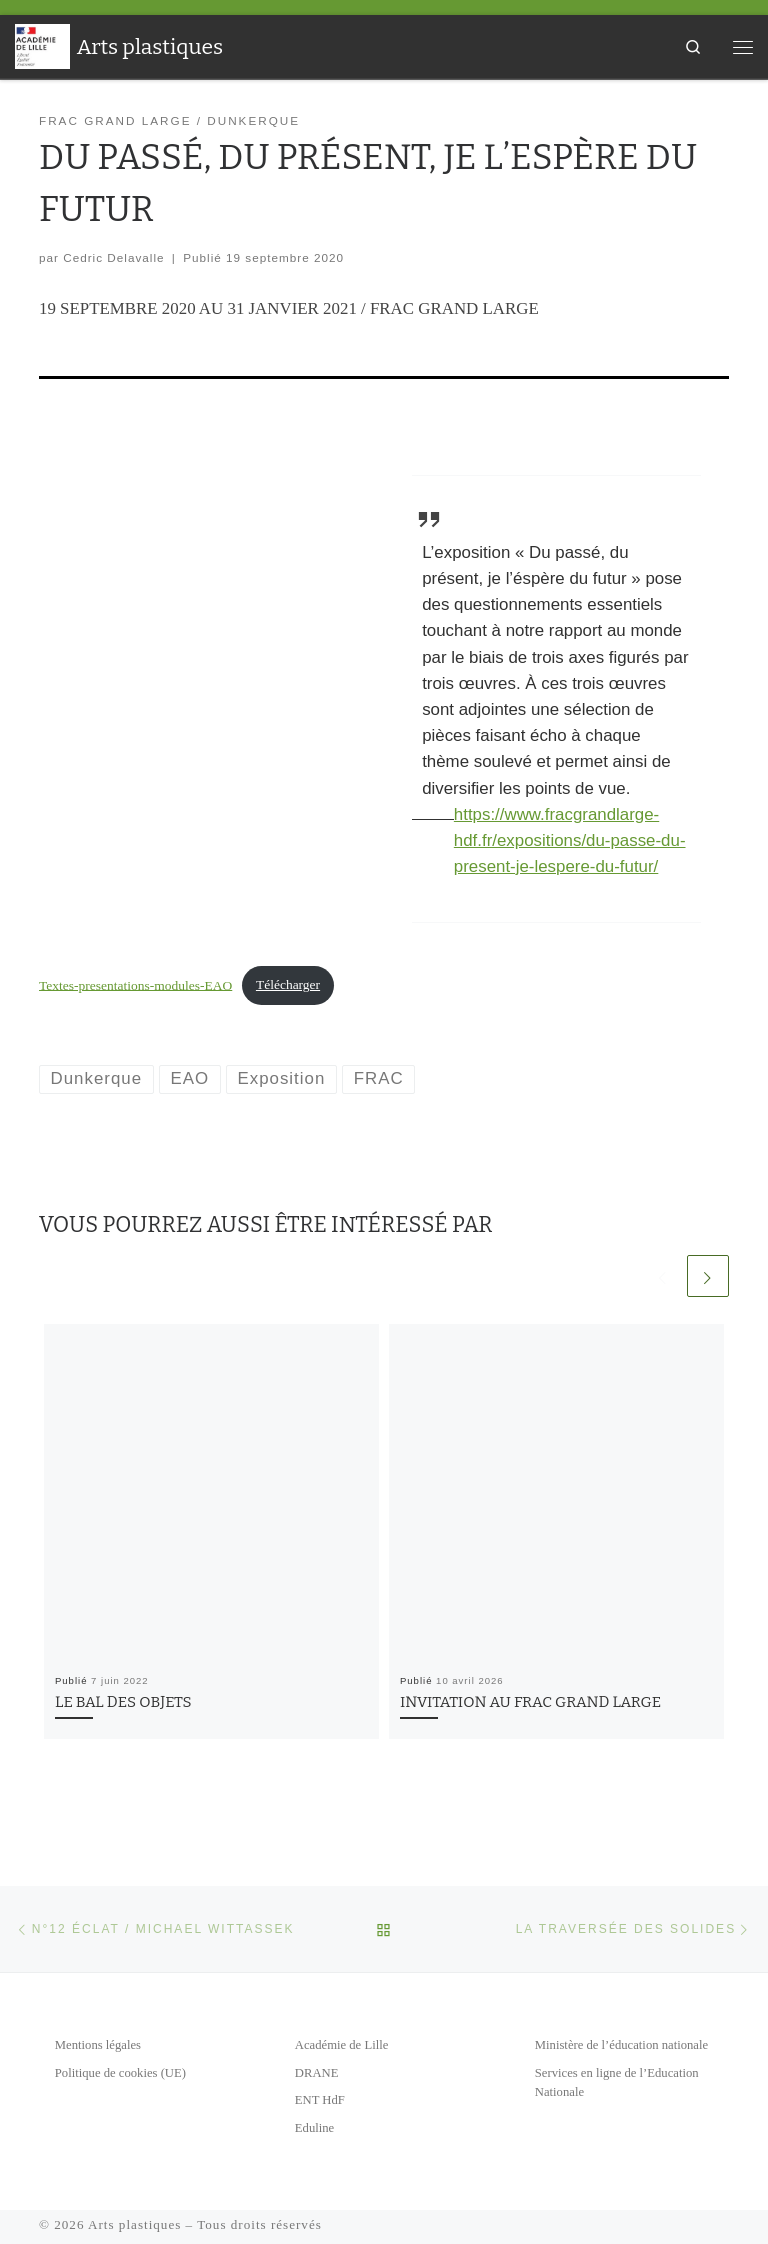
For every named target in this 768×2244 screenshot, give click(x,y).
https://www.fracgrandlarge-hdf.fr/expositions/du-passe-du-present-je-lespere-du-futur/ (570, 840)
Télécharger (288, 984)
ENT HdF (320, 2100)
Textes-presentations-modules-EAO (135, 984)
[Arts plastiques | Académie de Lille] (42, 45)
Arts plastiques (134, 2224)
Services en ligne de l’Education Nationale (617, 2083)
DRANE (317, 2073)
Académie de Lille (341, 2045)
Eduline (314, 2128)
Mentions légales (98, 2045)
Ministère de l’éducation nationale (621, 2045)
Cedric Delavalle (113, 257)
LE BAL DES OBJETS (123, 1702)
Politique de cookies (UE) (120, 2073)
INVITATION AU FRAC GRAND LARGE (530, 1702)
